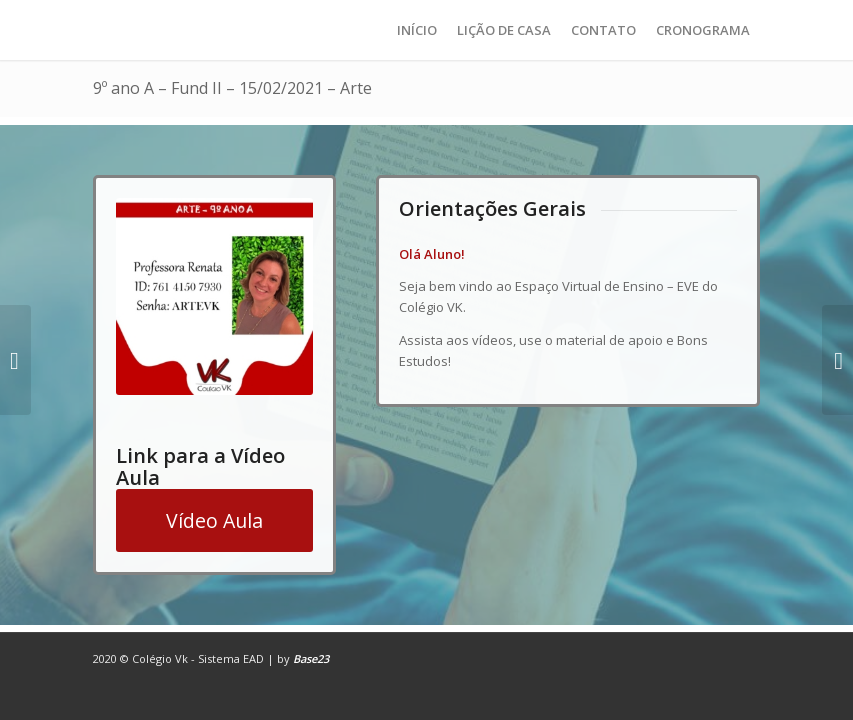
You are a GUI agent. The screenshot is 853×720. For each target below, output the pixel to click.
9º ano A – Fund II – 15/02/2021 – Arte (232, 88)
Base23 (311, 658)
